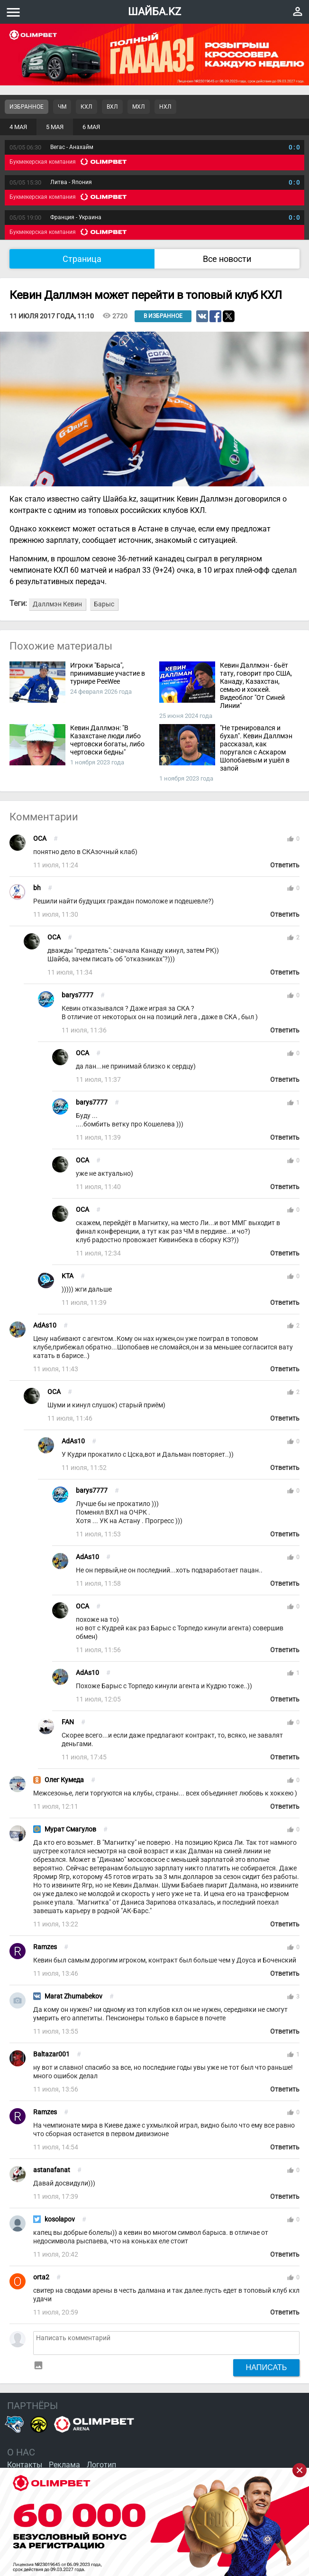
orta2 (41, 2277)
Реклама (64, 2464)
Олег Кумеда (64, 1780)
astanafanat (51, 2170)
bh (37, 888)
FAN (68, 1722)
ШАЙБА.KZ (154, 12)
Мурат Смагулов (70, 1829)
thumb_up (290, 839)
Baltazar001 (51, 2054)
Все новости (227, 259)
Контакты (24, 2464)
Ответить (285, 865)
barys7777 (77, 995)
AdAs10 (44, 1325)
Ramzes (45, 1947)
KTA (67, 1276)
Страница (82, 259)
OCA (39, 839)
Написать (266, 2367)
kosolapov (60, 2219)
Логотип (101, 2464)
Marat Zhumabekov (73, 1996)
